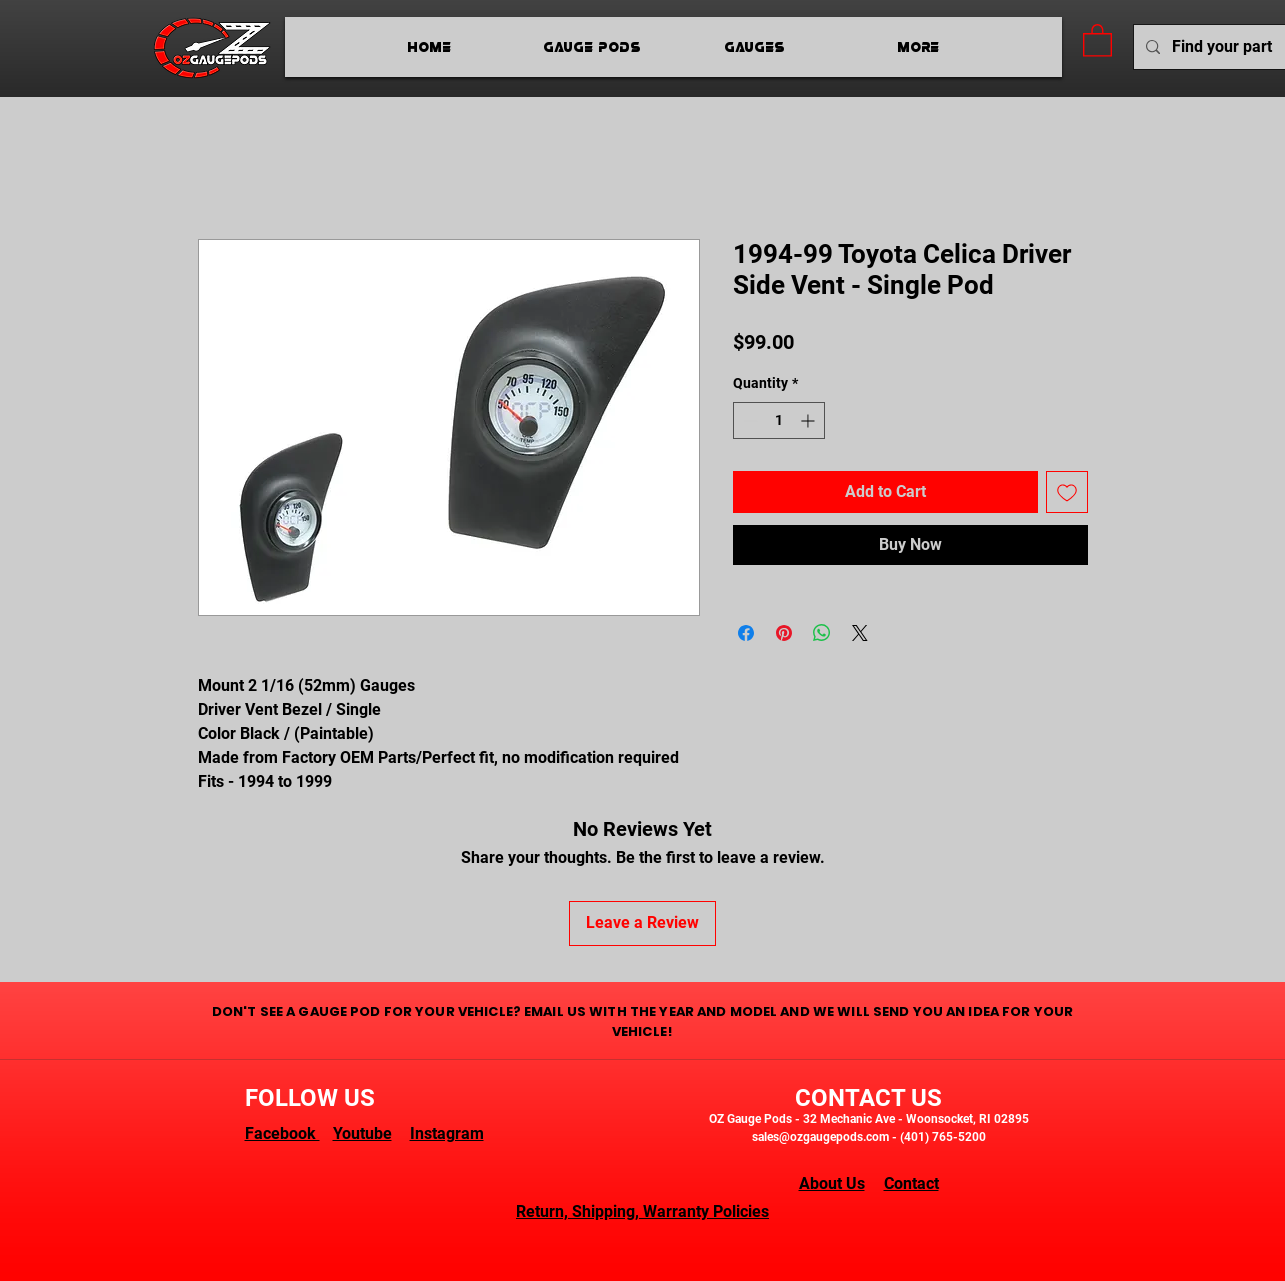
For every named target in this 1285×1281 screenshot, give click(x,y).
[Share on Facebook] (746, 633)
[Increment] (809, 420)
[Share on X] (860, 633)
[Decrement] (748, 420)
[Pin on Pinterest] (784, 633)
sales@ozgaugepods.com (820, 1137)
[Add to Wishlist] (1067, 492)
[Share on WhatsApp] (822, 633)
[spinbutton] (779, 420)
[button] (1097, 39)
